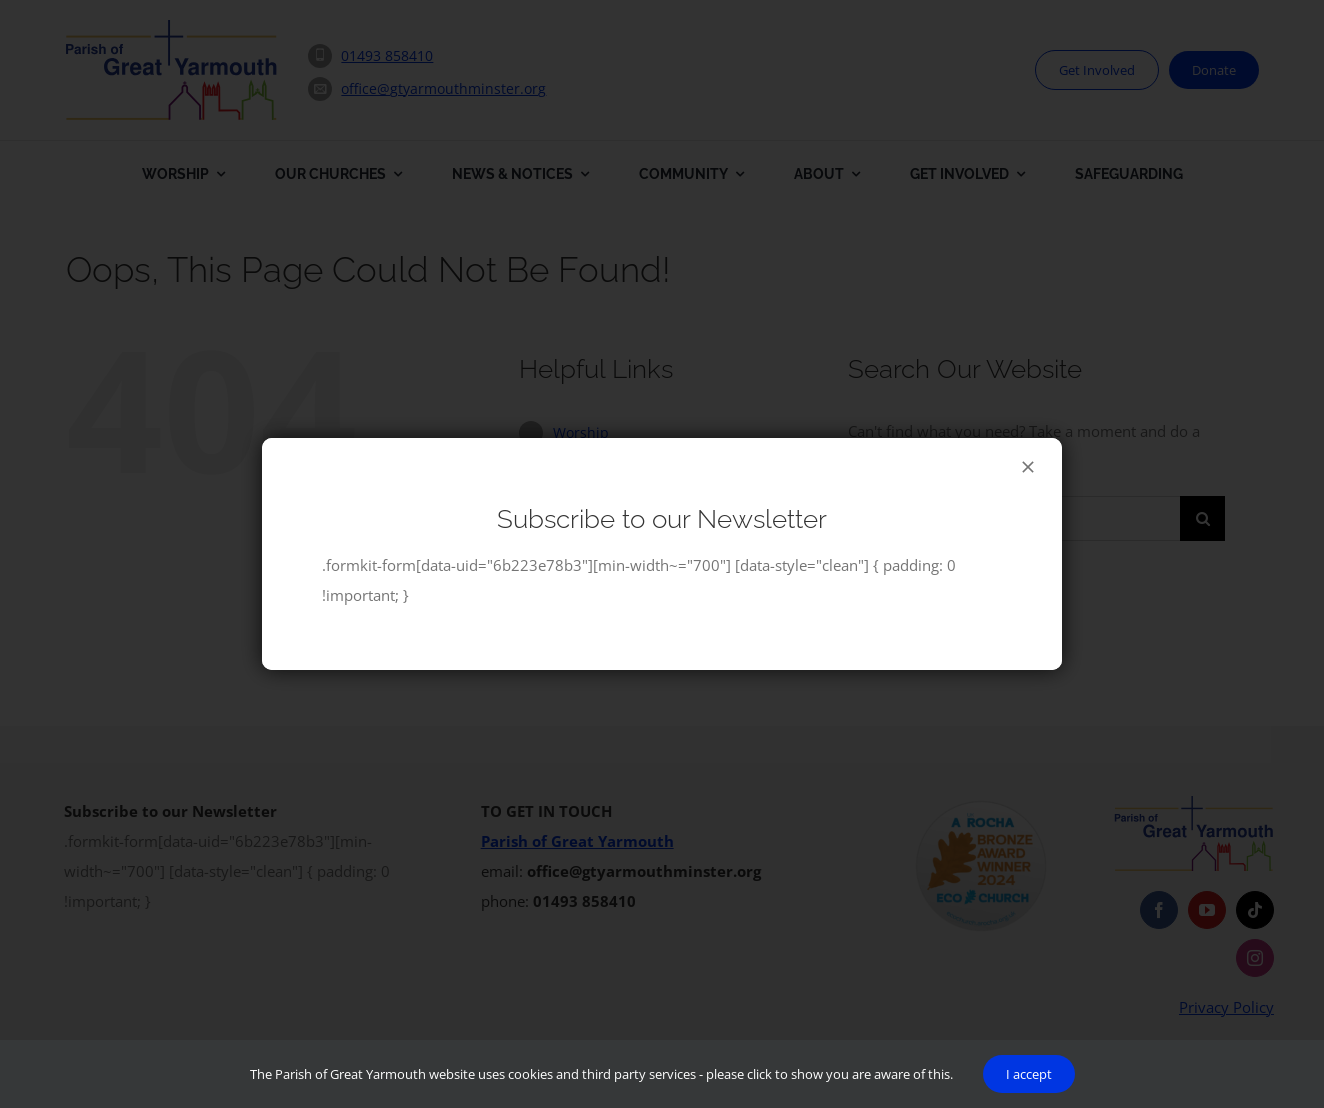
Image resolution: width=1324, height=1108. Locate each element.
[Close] (1028, 467)
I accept (1029, 1074)
